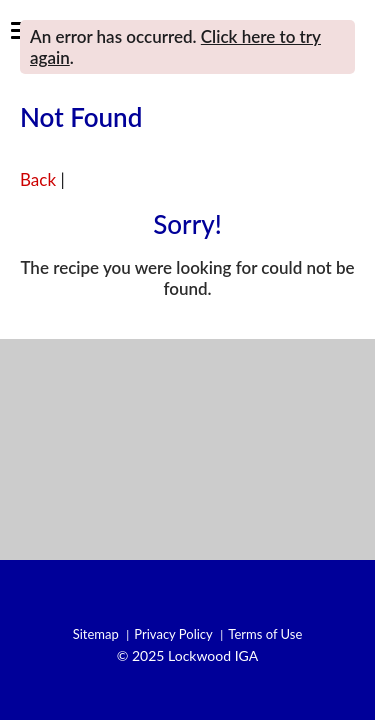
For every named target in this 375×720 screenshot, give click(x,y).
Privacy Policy (173, 634)
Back (38, 179)
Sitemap (96, 634)
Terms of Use (265, 634)
